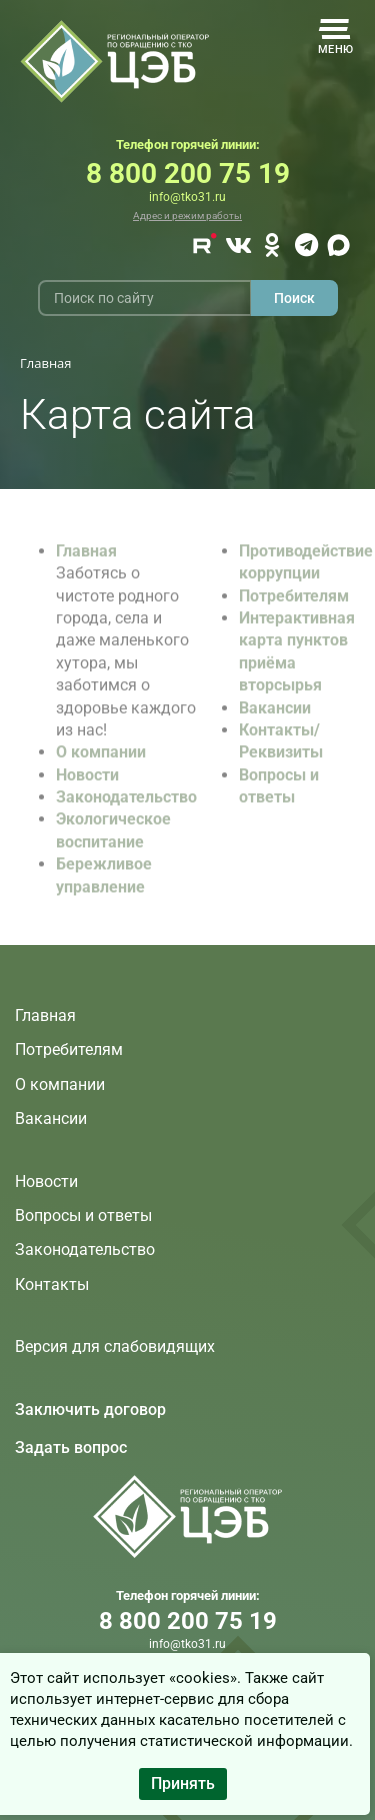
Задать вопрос (71, 1447)
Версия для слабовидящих (115, 1346)
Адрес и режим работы (187, 215)
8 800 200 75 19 (188, 173)
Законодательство (126, 805)
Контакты (52, 1284)
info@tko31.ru (187, 197)
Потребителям (294, 604)
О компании (101, 760)
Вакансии (275, 715)
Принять (183, 1783)
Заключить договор (90, 1409)
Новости (87, 783)
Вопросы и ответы (83, 1215)
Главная (86, 559)
